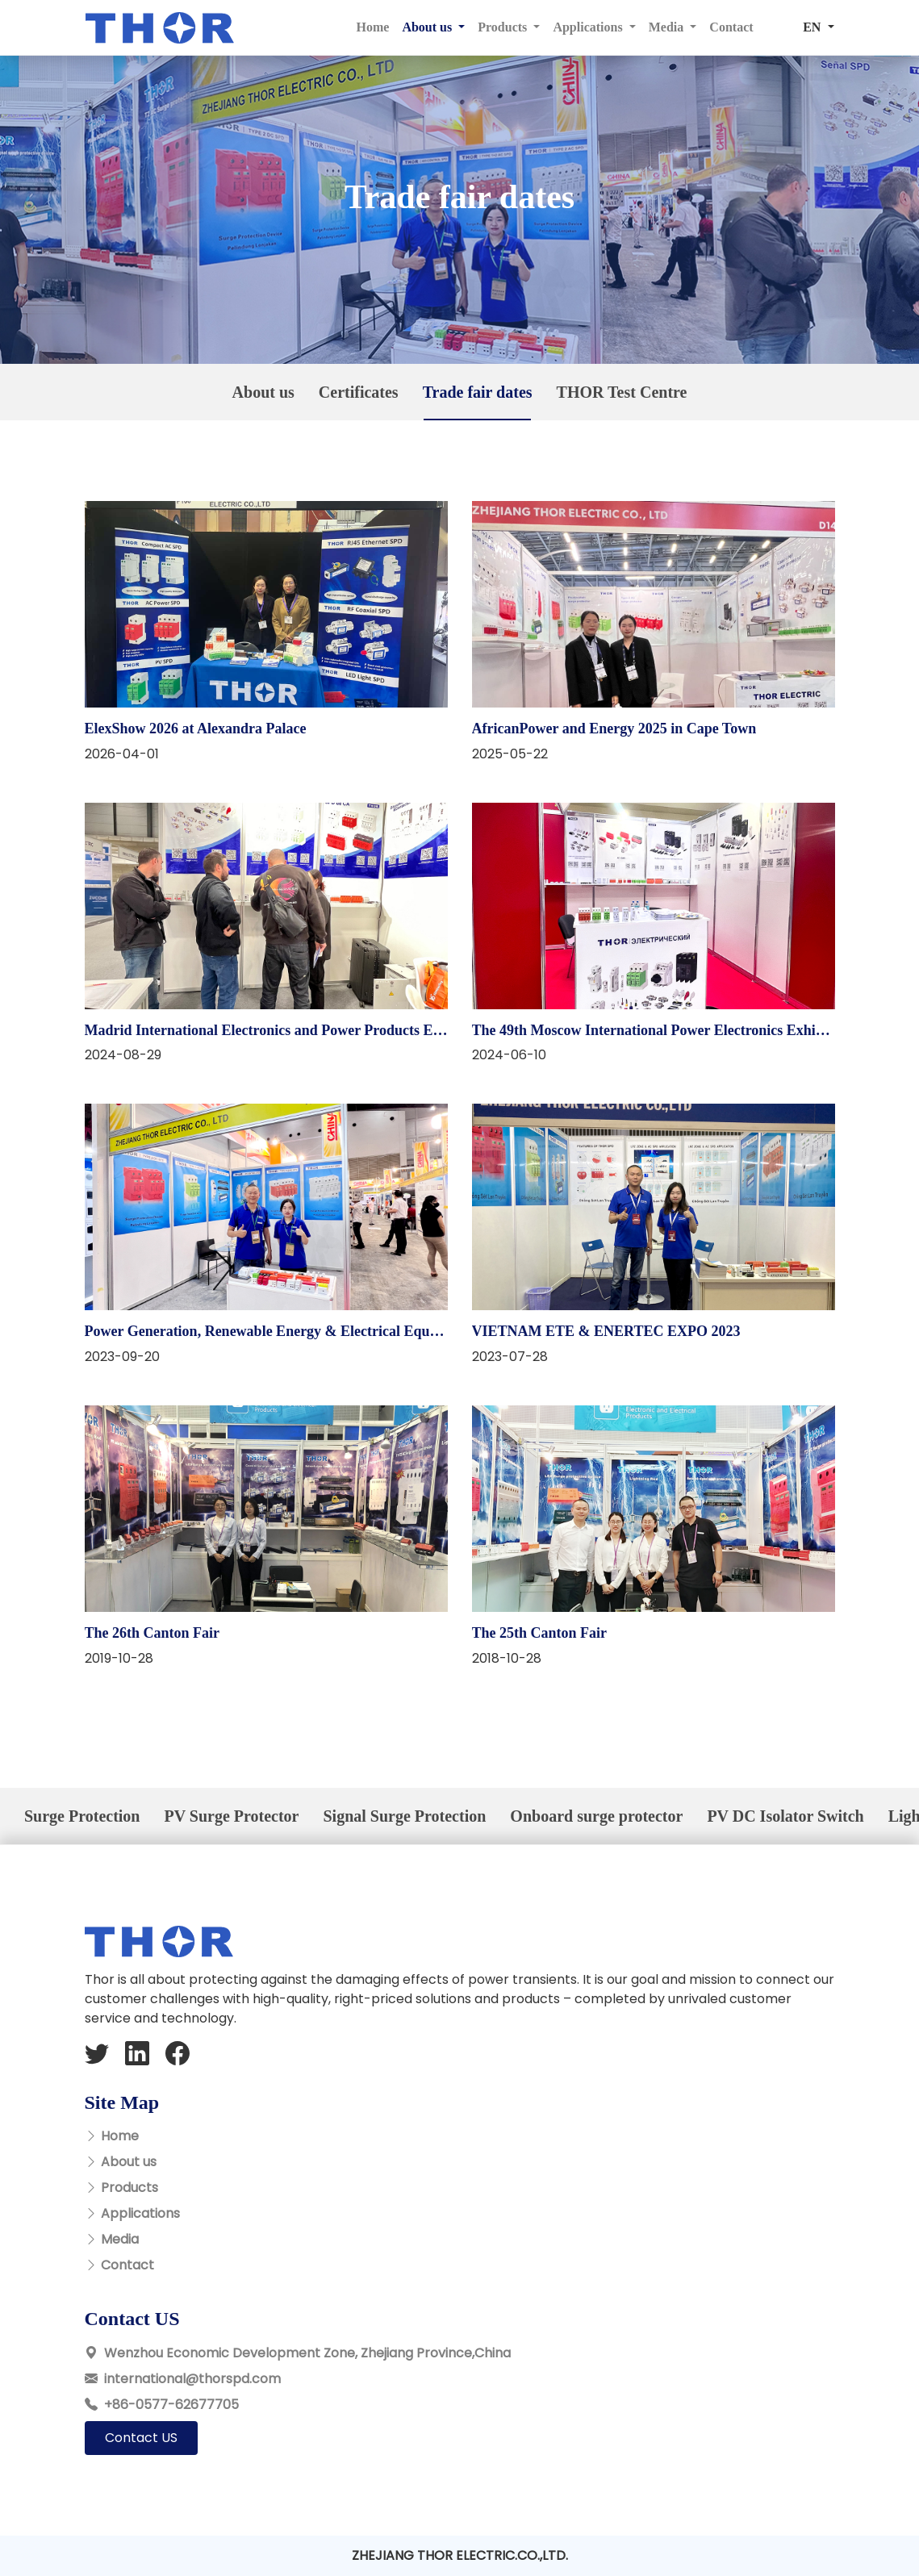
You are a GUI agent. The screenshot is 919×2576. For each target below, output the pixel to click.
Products (129, 2187)
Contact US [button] (141, 2437)
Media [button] (668, 27)
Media (120, 2239)
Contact (731, 27)
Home (373, 27)
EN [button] (813, 27)
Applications (140, 2213)
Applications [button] (589, 27)
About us (129, 2161)
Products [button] (504, 27)
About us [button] (428, 27)
